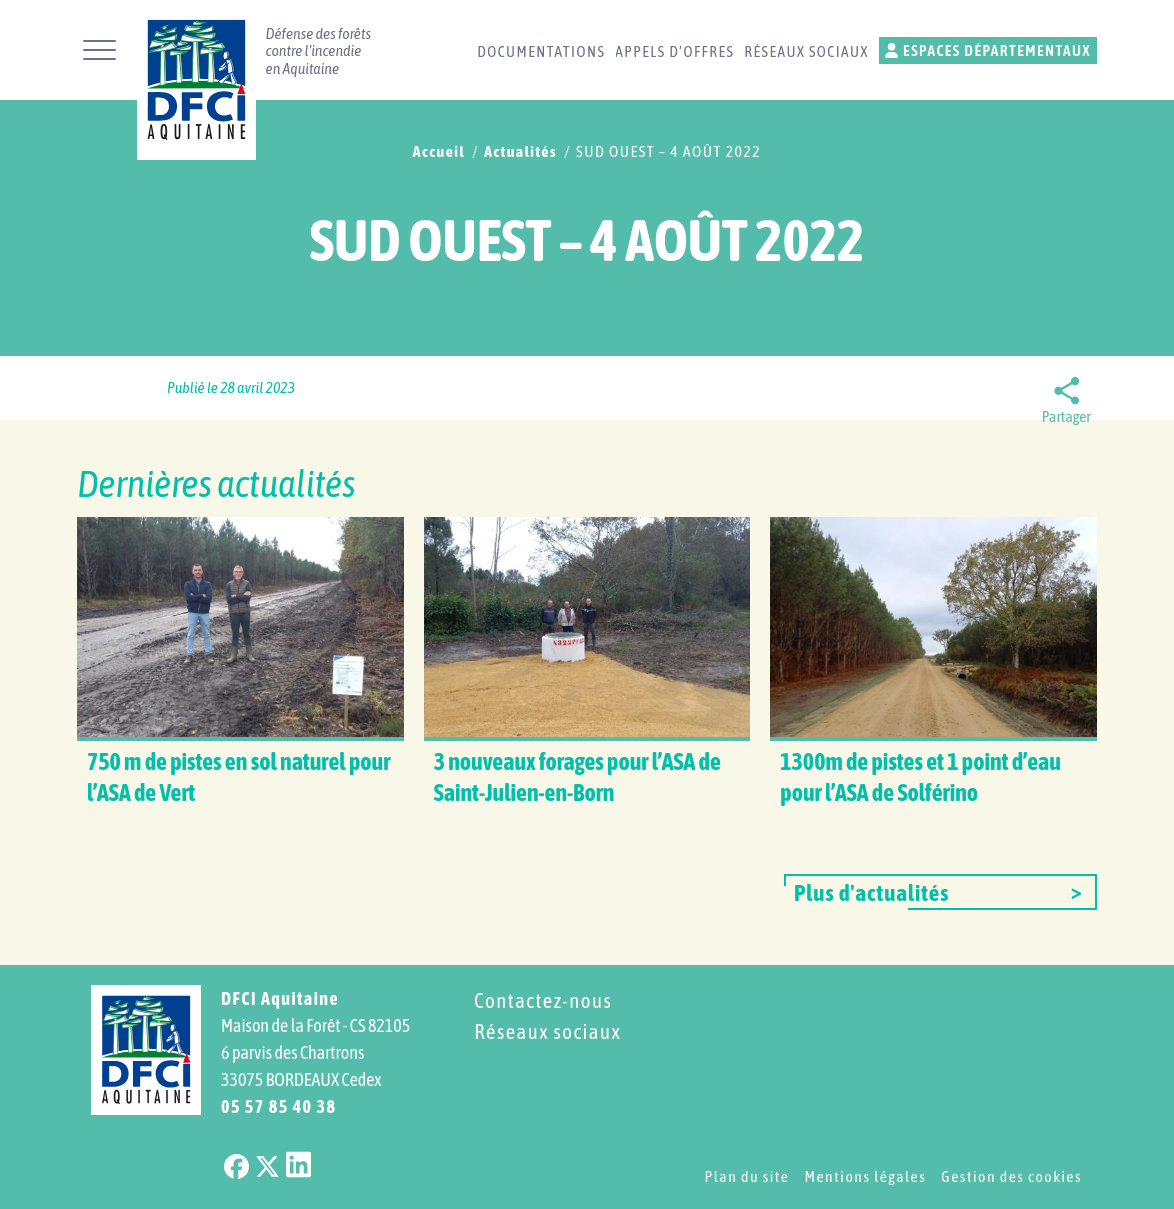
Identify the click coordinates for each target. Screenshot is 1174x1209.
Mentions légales (865, 1176)
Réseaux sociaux (806, 51)
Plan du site (746, 1176)
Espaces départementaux (988, 50)
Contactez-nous (543, 1000)
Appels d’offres (674, 51)
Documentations (541, 51)
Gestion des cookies (1011, 1176)
